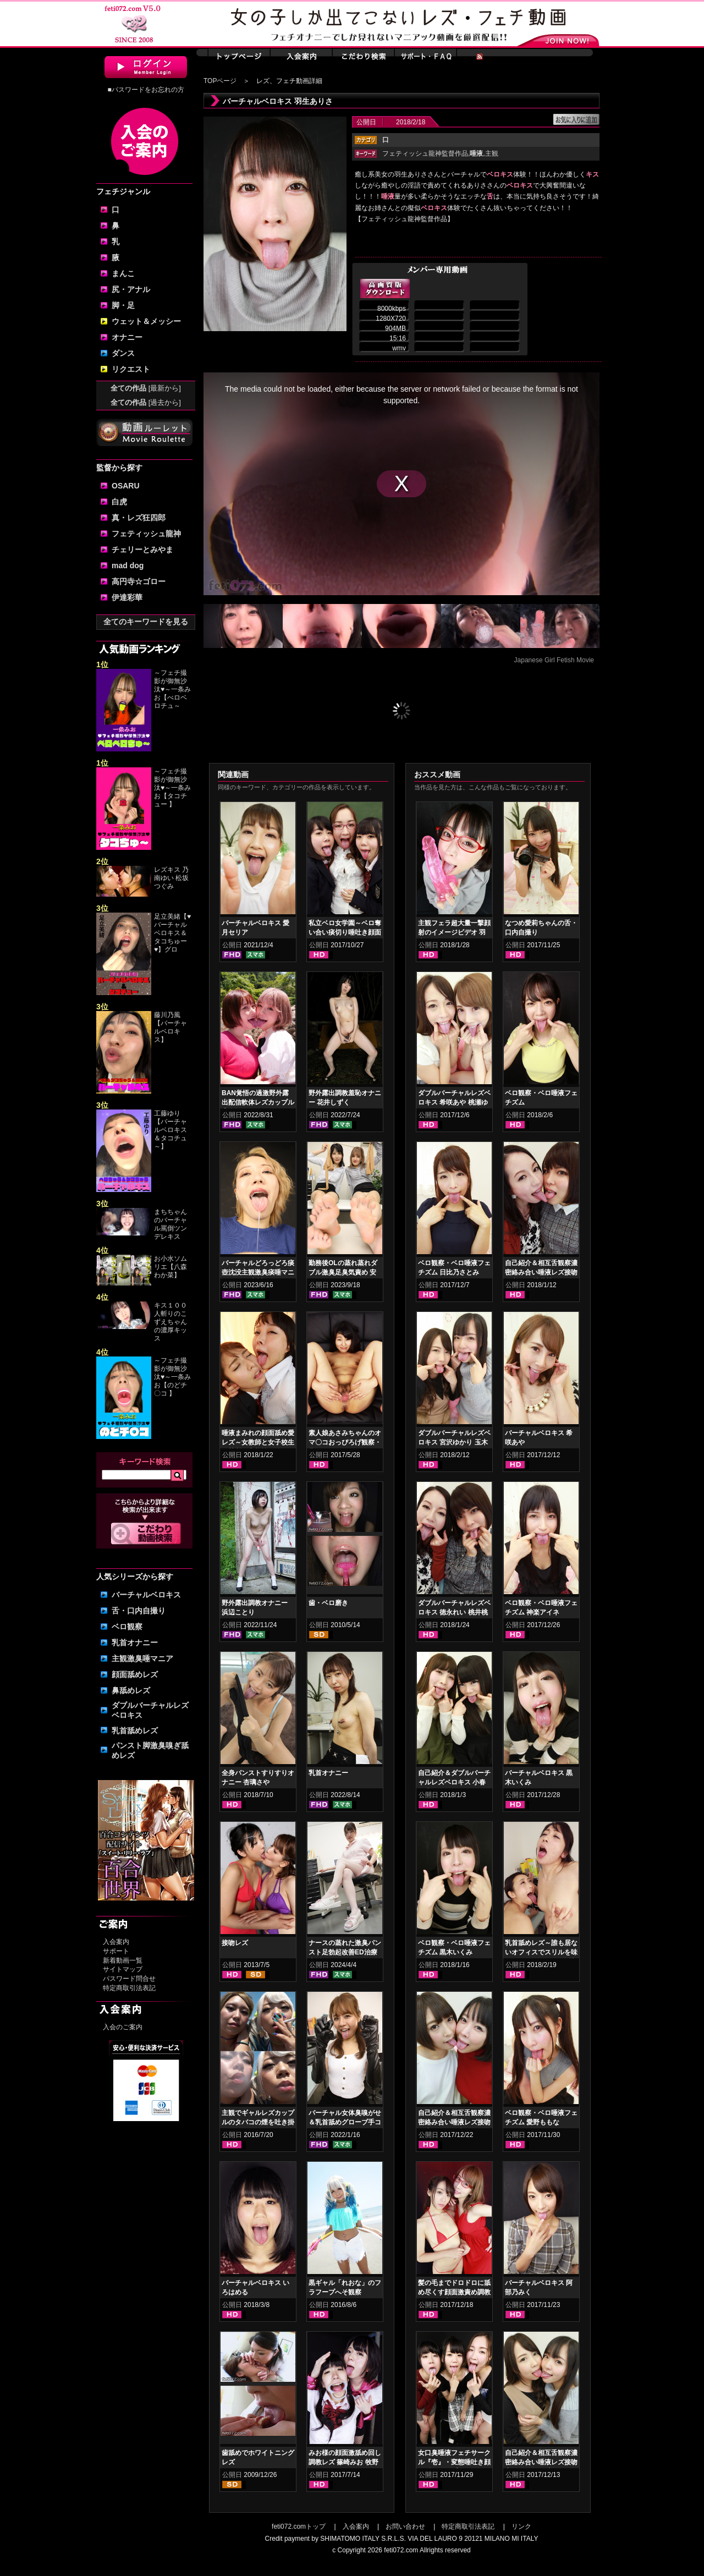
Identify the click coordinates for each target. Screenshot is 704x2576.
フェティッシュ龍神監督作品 (425, 153)
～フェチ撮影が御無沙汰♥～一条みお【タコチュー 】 (172, 787)
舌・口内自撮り (139, 1610)
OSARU (126, 485)
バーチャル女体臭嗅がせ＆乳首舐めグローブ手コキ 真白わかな (345, 2122)
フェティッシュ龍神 (146, 533)
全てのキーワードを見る (145, 621)
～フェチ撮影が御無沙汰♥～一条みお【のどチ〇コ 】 (172, 1376)
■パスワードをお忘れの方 (145, 90)
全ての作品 (146, 388)
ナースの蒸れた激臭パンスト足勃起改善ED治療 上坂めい (345, 1952)
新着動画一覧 (122, 1960)
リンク (521, 2526)
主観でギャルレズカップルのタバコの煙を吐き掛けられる (258, 2122)
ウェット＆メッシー (146, 321)
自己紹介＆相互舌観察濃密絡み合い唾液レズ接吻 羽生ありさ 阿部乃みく (454, 2122)
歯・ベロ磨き (328, 1603)
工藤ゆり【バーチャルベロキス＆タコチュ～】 (170, 1130)
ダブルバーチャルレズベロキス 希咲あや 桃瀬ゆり (454, 1102)
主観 (491, 153)
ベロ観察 (127, 1626)
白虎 (119, 501)
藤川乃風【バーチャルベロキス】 (170, 1027)
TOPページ (220, 81)
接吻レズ (235, 1943)
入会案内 (116, 1942)
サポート (116, 1951)
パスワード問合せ (129, 1978)
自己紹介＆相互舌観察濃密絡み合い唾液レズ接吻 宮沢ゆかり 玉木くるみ (541, 2462)
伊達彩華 (127, 597)
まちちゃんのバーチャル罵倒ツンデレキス (170, 1224)
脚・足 (123, 305)
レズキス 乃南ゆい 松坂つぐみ (171, 878)
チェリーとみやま (142, 549)
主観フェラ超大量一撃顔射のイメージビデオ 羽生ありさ (454, 932)
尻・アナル (131, 289)
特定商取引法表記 (129, 1988)
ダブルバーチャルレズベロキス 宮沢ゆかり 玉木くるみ (454, 1442)
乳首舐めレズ (135, 1730)
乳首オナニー (135, 1642)
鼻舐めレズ (131, 1690)
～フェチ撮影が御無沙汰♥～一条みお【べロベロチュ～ (172, 689)
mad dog (128, 565)
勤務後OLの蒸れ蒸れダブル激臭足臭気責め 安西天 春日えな (343, 1272)
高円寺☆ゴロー (139, 581)
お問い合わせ (405, 2526)
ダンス (123, 353)
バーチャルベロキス (146, 1594)
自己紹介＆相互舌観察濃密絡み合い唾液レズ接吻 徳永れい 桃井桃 (541, 1272)
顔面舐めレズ (135, 1674)
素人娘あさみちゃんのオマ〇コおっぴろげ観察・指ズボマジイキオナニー (345, 1442)
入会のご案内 (122, 2027)
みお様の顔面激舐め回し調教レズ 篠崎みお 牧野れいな (345, 2462)
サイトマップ (122, 1969)
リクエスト (131, 369)
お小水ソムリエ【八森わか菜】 (170, 1267)
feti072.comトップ (299, 2526)
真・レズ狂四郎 (139, 517)
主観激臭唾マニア (142, 1658)
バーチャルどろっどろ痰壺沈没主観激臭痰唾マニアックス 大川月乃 (258, 1272)
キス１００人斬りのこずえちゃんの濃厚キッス (170, 1321)
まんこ (123, 273)
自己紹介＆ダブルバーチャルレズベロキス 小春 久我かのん (454, 1782)
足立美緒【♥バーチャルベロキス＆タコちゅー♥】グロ (172, 933)
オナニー (127, 337)
